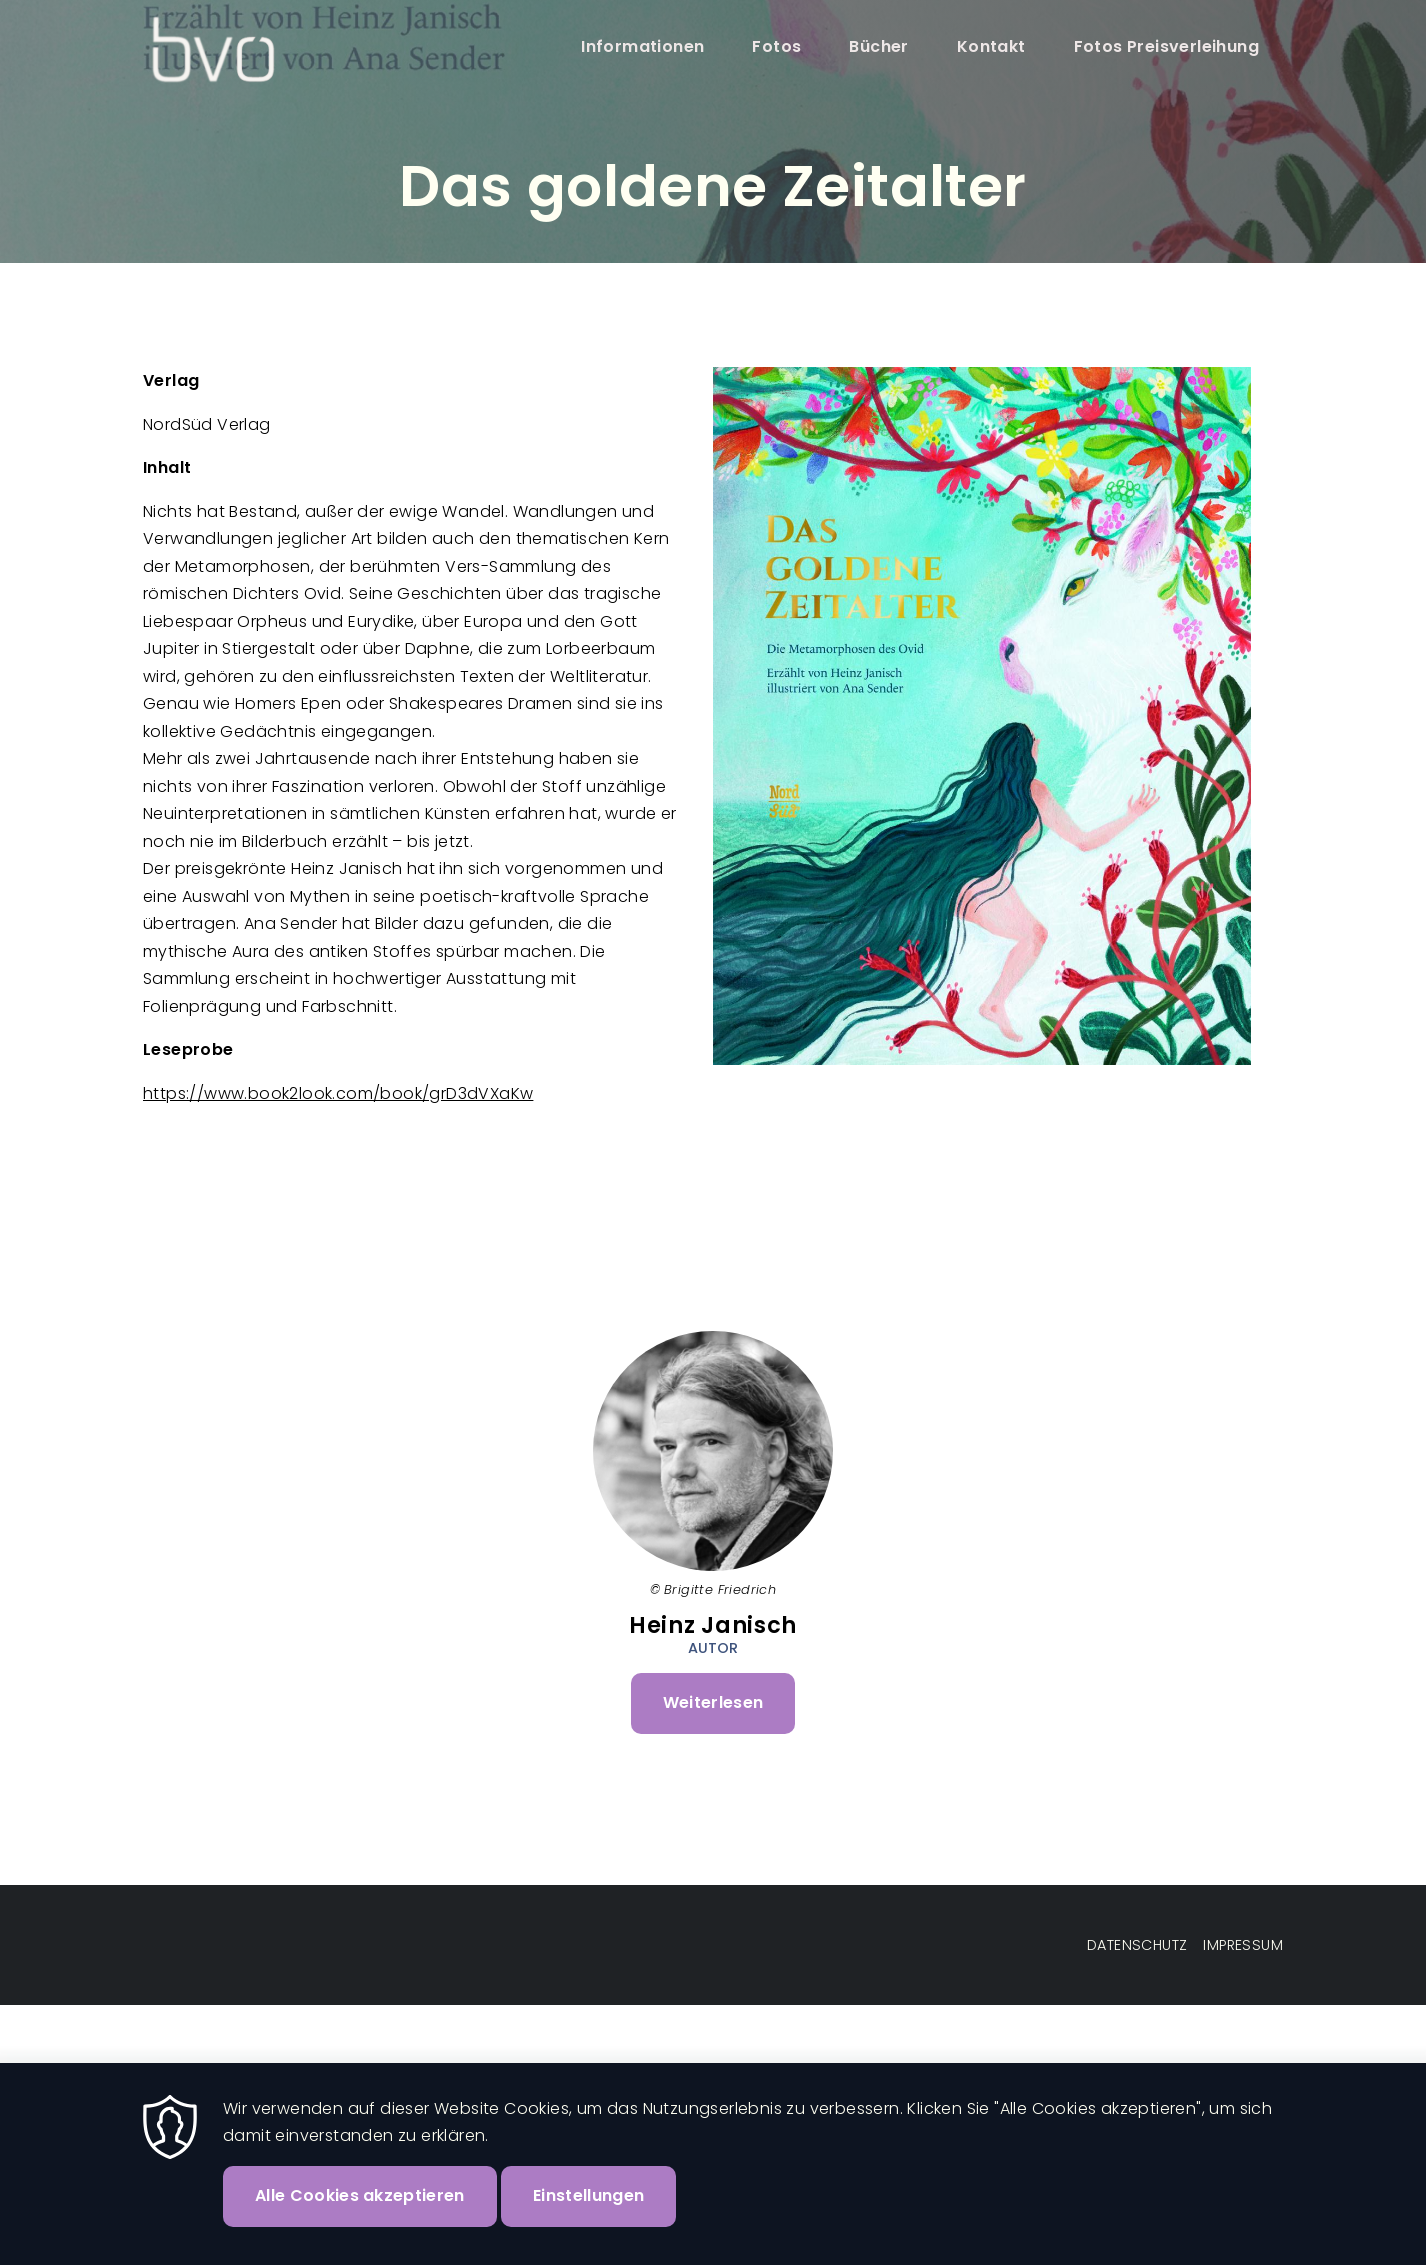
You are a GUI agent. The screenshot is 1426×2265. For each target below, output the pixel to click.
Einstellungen (588, 2216)
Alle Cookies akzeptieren (360, 2216)
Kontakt (991, 46)
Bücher (878, 46)
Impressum (1243, 1945)
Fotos (776, 46)
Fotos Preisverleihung (1166, 46)
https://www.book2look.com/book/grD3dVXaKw (338, 1093)
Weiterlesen (729, 1711)
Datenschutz (1137, 1945)
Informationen (642, 46)
